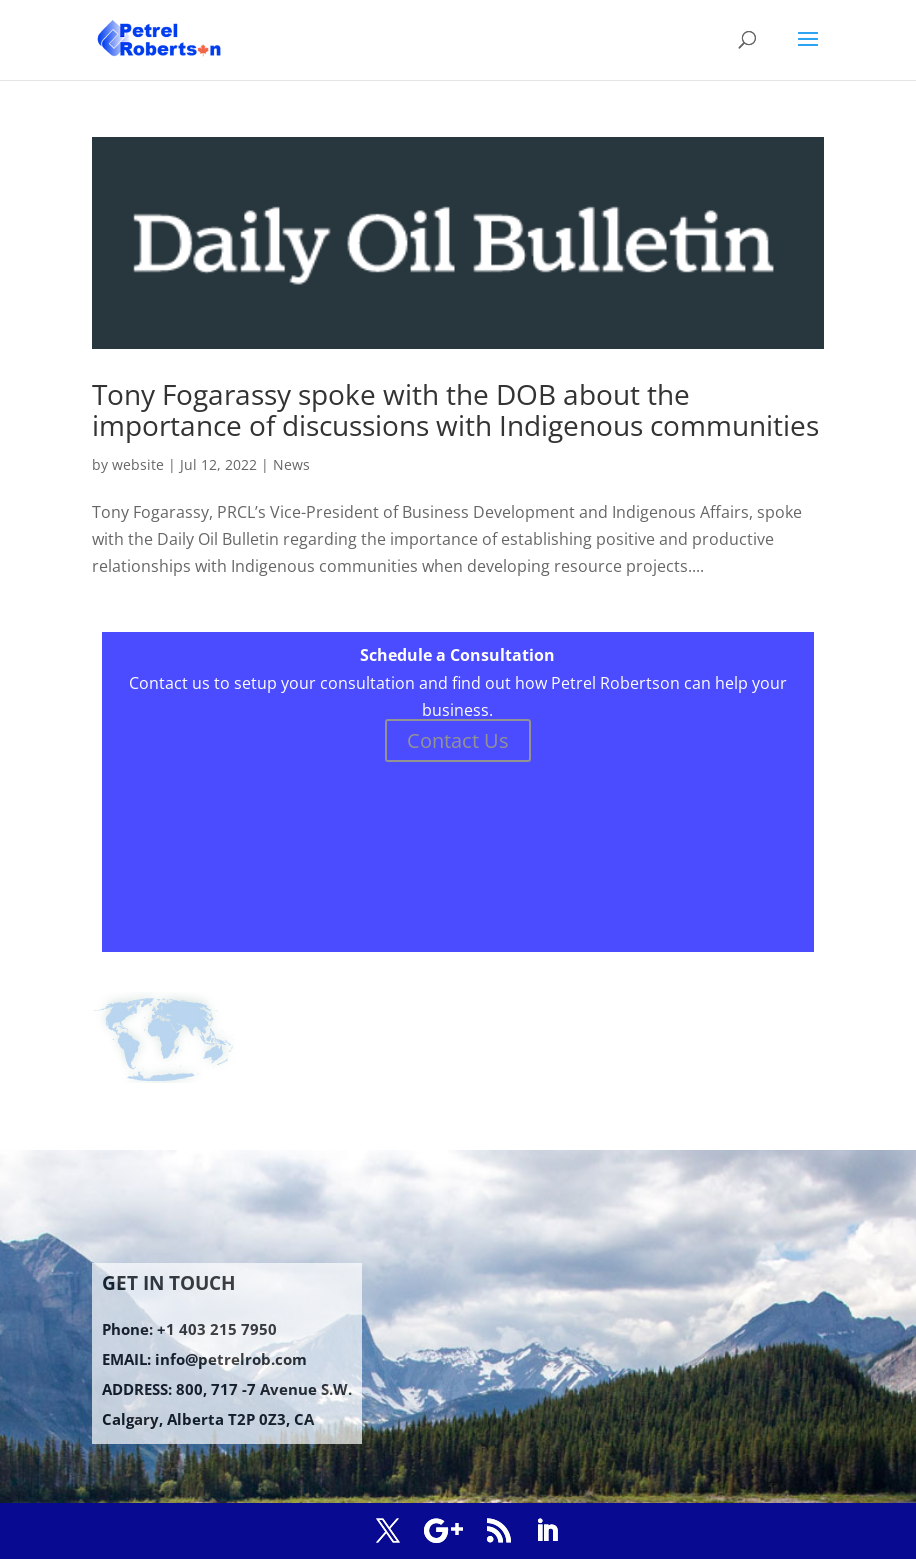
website (138, 464)
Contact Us (458, 740)
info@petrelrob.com (231, 1359)
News (291, 464)
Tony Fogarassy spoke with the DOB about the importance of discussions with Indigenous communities (455, 409)
